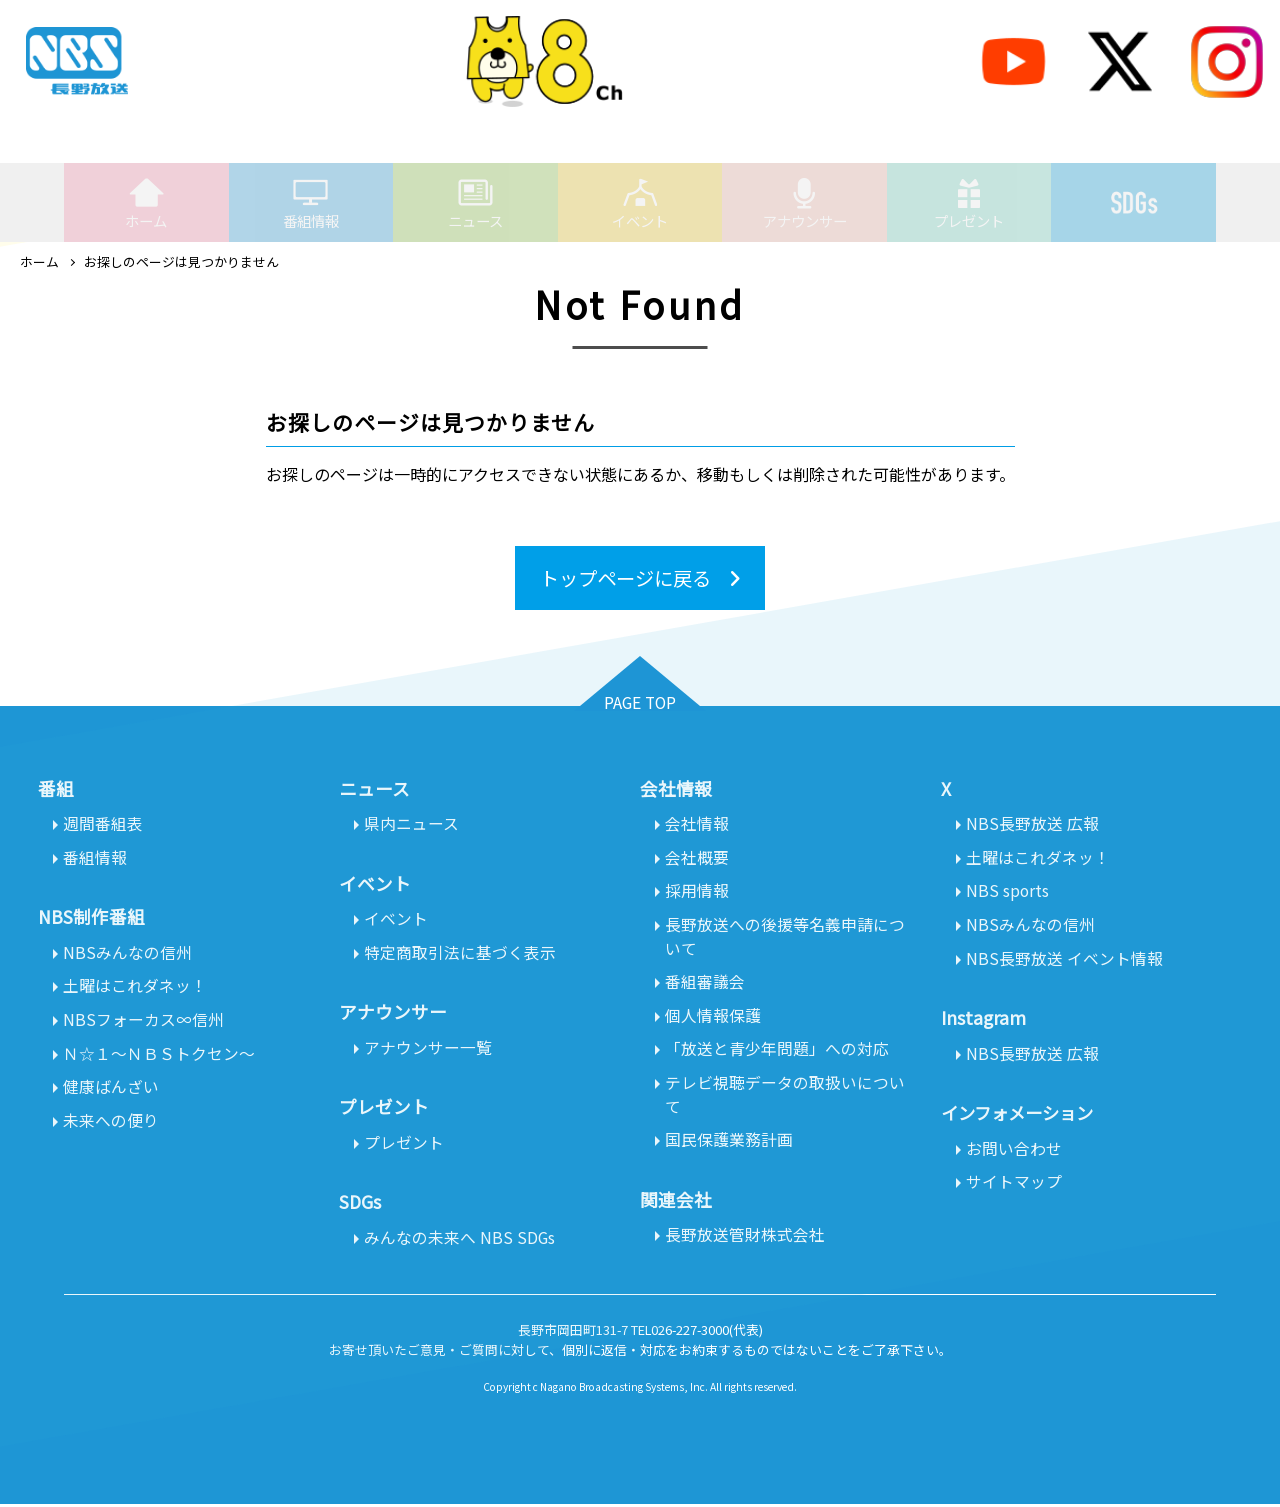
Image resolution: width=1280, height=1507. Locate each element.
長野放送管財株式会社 (745, 1240)
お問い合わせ (1014, 1151)
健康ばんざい (111, 1090)
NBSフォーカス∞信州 (143, 1022)
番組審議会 (705, 984)
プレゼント (969, 203)
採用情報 (697, 892)
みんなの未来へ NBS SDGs (460, 1240)
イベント (640, 203)
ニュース (475, 203)
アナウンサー (805, 203)
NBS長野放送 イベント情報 (1064, 960)
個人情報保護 (713, 1018)
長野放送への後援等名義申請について (785, 938)
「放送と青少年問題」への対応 (777, 1052)
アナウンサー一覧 (428, 1049)
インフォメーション (1021, 1115)
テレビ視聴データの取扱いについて (785, 1098)
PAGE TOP (640, 703)
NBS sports (1008, 892)
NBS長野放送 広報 (1032, 824)
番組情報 (311, 203)
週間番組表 (103, 824)
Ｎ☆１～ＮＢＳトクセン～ (159, 1056)
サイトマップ (1014, 1185)
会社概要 (697, 858)
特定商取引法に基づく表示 (460, 954)
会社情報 (697, 824)
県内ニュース (411, 824)
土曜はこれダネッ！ (135, 988)
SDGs (1134, 192)
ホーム (146, 203)
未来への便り (111, 1124)
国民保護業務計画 (729, 1144)
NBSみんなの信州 (127, 954)
